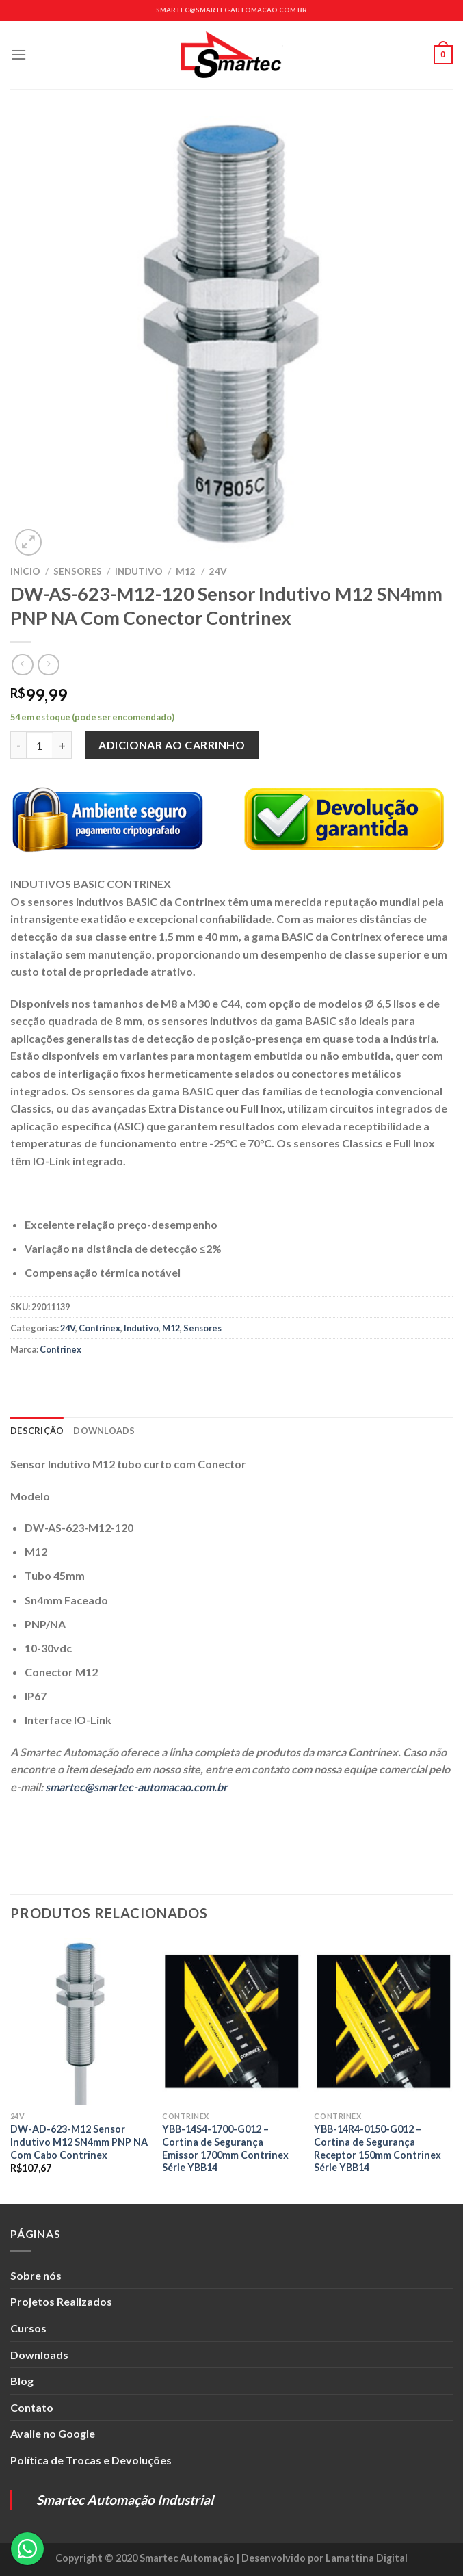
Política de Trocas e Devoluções (91, 2460)
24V (218, 571)
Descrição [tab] (37, 1430)
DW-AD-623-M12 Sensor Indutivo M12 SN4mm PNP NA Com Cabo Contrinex (79, 2141)
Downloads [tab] (104, 1430)
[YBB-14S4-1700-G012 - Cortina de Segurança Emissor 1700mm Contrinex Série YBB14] (231, 2021)
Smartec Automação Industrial (124, 2500)
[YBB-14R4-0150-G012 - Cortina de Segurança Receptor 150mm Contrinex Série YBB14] (383, 2021)
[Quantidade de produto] (39, 745)
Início (25, 571)
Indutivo (139, 571)
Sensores (77, 571)
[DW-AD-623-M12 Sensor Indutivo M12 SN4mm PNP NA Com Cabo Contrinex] (79, 2021)
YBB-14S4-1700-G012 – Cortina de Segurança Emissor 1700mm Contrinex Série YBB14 (225, 2148)
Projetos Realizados (61, 2301)
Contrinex (99, 1328)
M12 (186, 571)
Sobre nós (36, 2275)
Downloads (39, 2354)
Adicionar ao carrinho (171, 744)
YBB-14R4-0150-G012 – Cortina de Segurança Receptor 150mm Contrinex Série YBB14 (377, 2148)
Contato (31, 2407)
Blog (22, 2380)
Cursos (28, 2327)
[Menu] (18, 54)
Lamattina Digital (367, 2558)
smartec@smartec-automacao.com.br (231, 10)
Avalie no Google (52, 2433)
